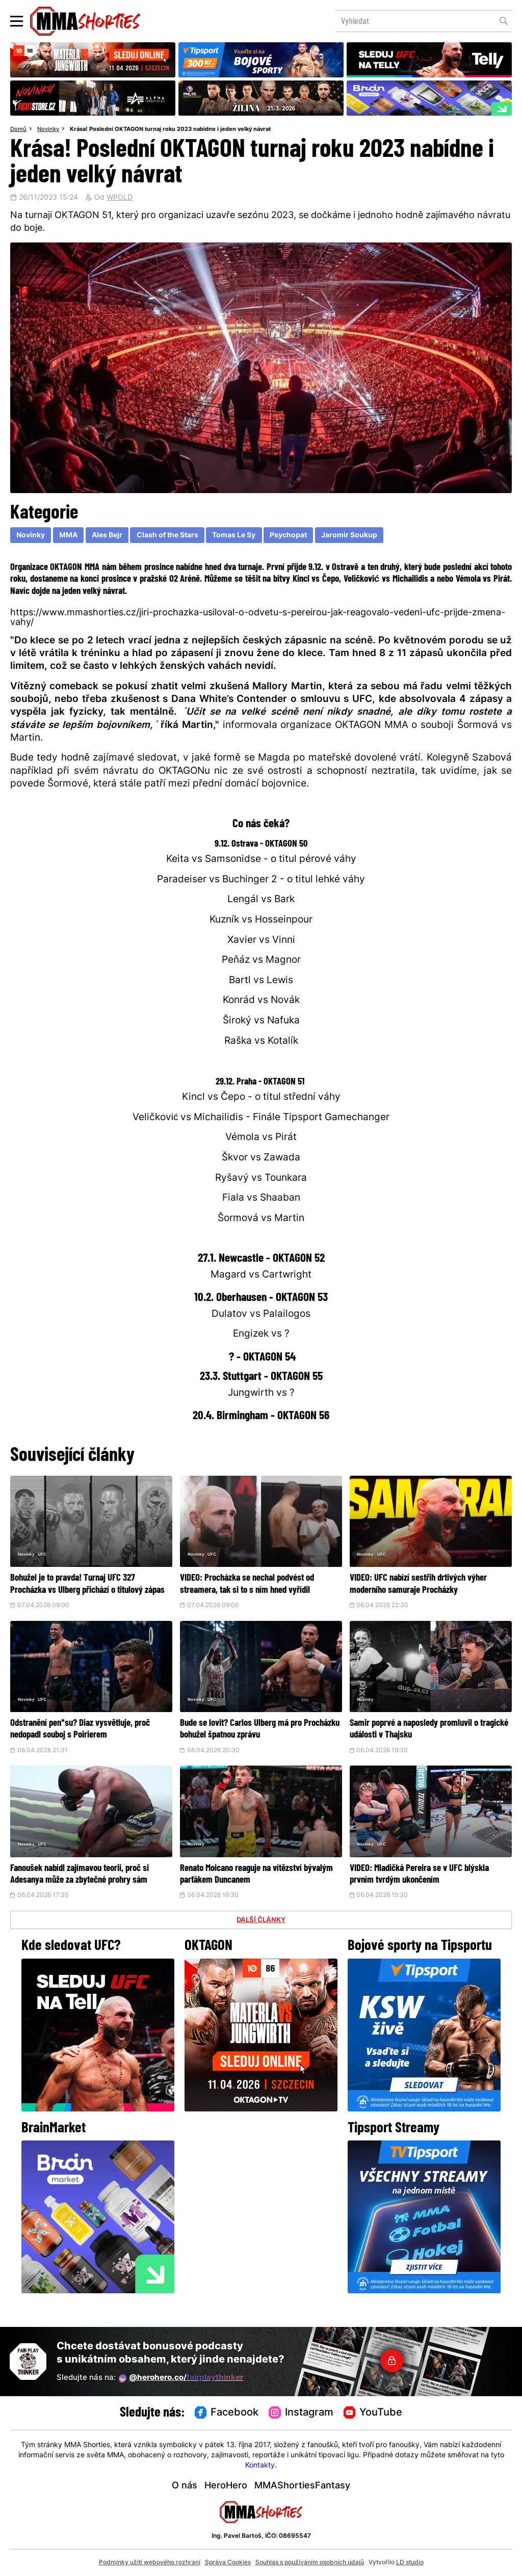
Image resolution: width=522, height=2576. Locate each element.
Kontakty (260, 2466)
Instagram (301, 2413)
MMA (68, 535)
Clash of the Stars (167, 535)
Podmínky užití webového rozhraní (149, 2563)
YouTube (373, 2413)
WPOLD (120, 198)
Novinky (48, 129)
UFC (47, 1556)
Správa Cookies (228, 2563)
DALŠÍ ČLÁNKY (261, 1944)
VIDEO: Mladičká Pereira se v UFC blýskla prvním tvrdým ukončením (421, 1885)
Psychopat (288, 535)
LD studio (410, 2563)
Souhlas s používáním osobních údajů (309, 2563)
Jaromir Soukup (349, 535)
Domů (18, 129)
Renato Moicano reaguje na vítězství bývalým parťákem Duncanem (256, 1885)
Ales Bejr (107, 535)
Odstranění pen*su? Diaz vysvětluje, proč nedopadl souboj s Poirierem (85, 1740)
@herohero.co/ (181, 2378)
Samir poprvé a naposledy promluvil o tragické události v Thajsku (429, 1740)
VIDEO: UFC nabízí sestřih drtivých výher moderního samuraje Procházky (429, 1583)
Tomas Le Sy (233, 535)
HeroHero (225, 2486)
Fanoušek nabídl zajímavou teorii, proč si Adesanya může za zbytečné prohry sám (91, 1891)
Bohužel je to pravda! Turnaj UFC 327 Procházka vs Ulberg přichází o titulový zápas (87, 1589)
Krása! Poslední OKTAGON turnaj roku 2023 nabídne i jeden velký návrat (170, 129)
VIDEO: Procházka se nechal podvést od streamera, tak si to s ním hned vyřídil (256, 1589)
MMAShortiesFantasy (302, 2486)
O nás (184, 2486)
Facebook (227, 2413)
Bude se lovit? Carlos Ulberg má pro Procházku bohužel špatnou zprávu (255, 1740)
